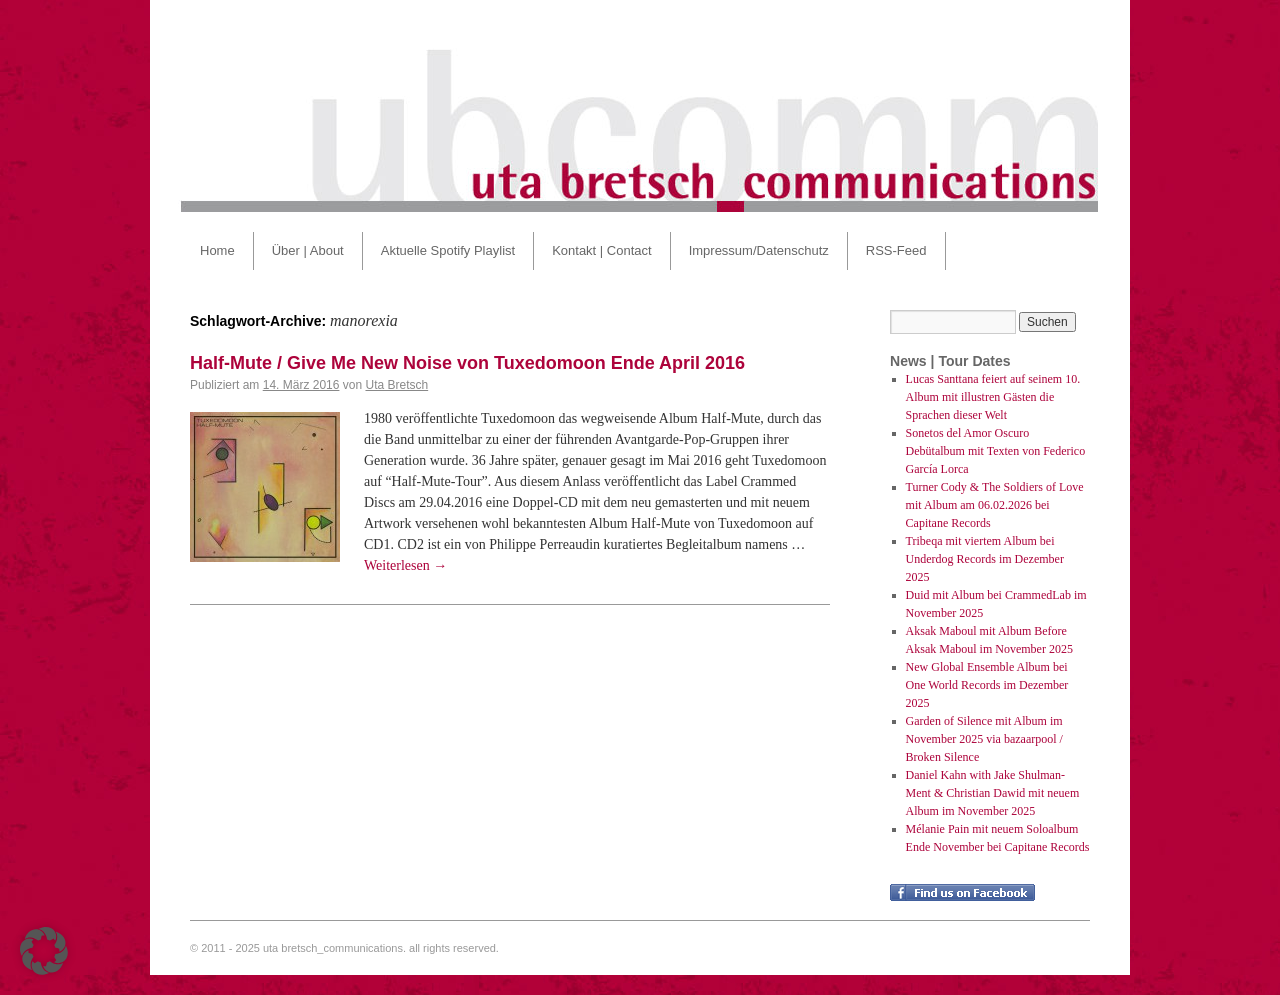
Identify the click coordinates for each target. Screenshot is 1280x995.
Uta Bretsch (396, 385)
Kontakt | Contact (602, 250)
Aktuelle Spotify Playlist (448, 250)
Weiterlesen (405, 565)
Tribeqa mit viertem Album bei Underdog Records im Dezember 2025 (985, 559)
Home (217, 250)
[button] (44, 951)
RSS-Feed (896, 250)
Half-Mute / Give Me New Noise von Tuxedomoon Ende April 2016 (467, 363)
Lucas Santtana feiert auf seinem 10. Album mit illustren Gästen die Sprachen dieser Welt (993, 397)
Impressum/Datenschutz (759, 250)
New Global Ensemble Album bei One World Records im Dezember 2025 (987, 685)
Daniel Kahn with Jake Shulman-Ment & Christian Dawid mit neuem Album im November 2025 (993, 793)
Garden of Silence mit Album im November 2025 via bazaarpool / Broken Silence (984, 739)
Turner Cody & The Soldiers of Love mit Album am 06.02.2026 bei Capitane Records (995, 505)
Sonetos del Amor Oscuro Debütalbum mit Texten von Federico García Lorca (996, 451)
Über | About (308, 250)
